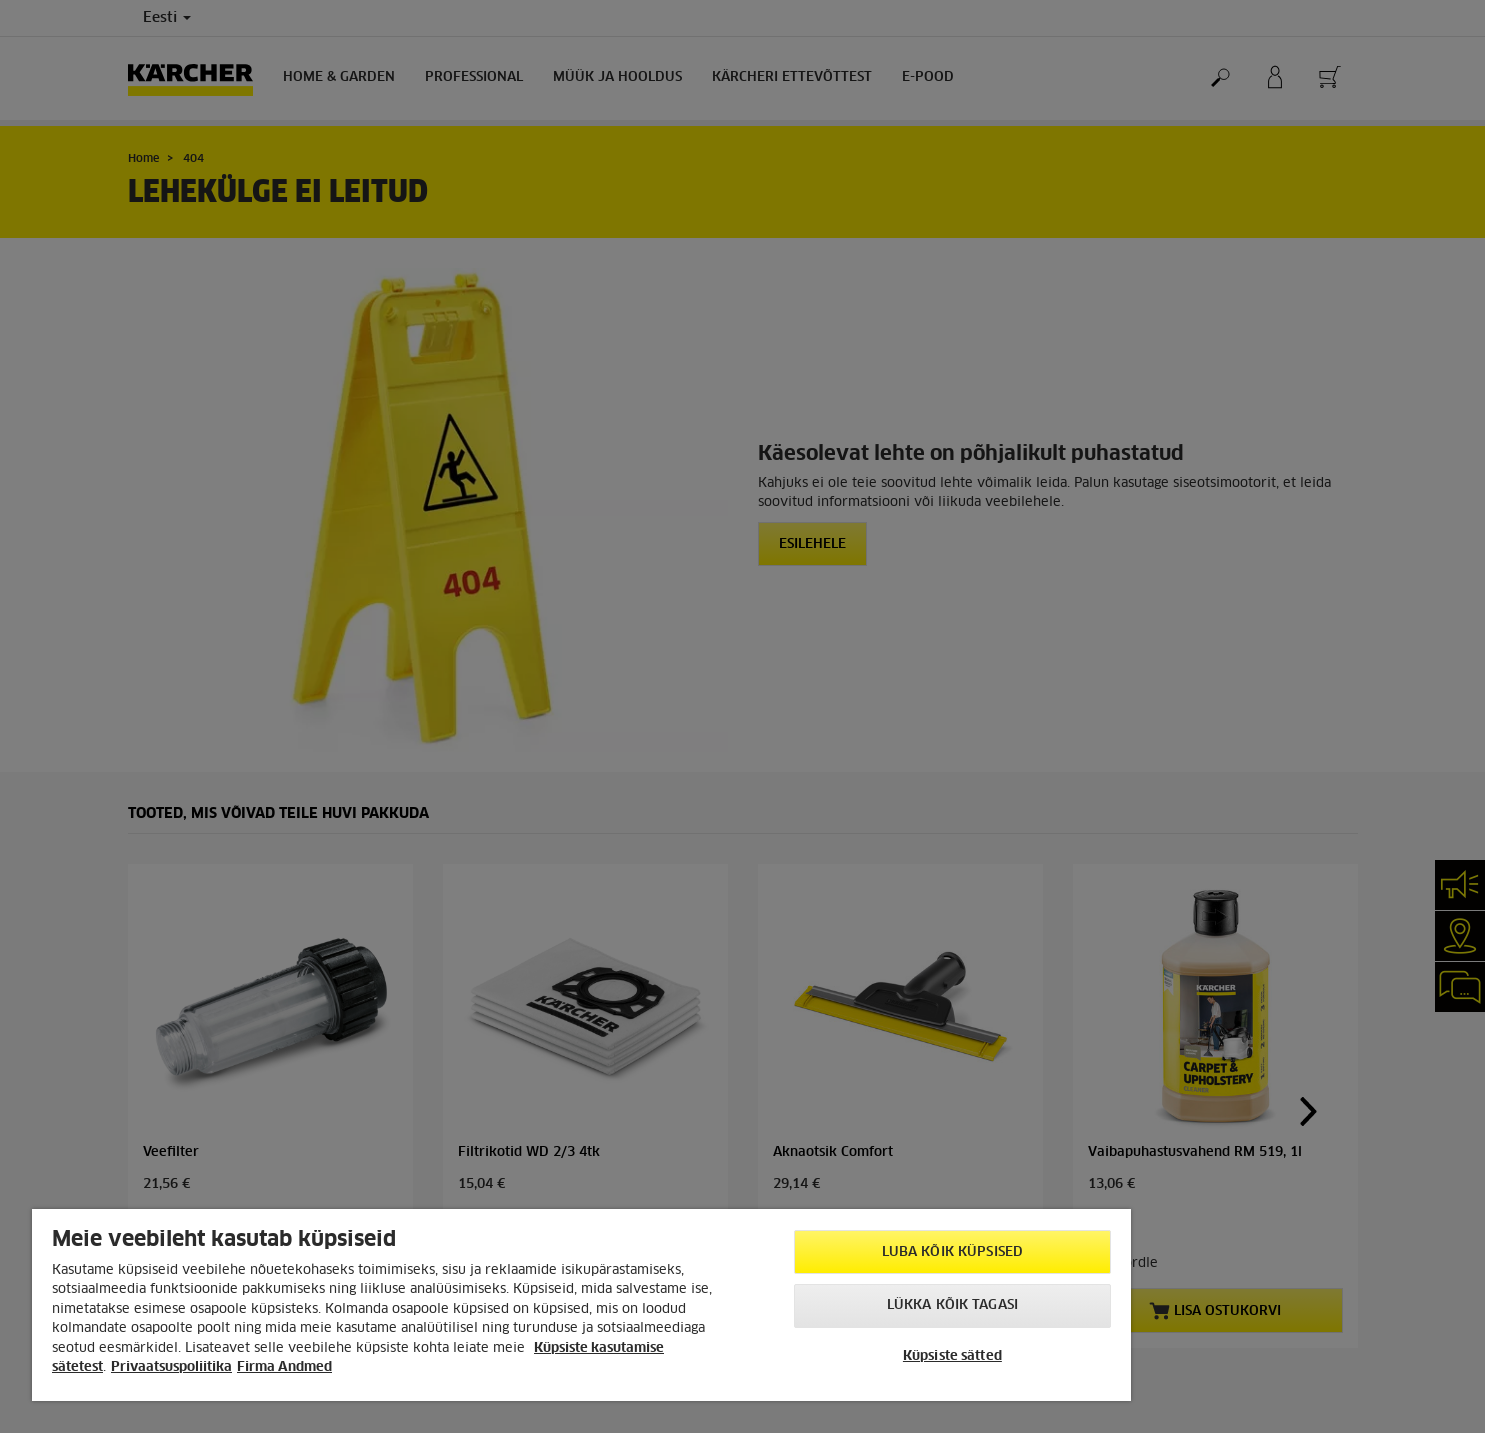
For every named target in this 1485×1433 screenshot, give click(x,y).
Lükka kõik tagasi (952, 1305)
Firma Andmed (284, 1367)
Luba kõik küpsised (952, 1252)
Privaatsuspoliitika (171, 1367)
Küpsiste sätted (952, 1356)
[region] (581, 1305)
